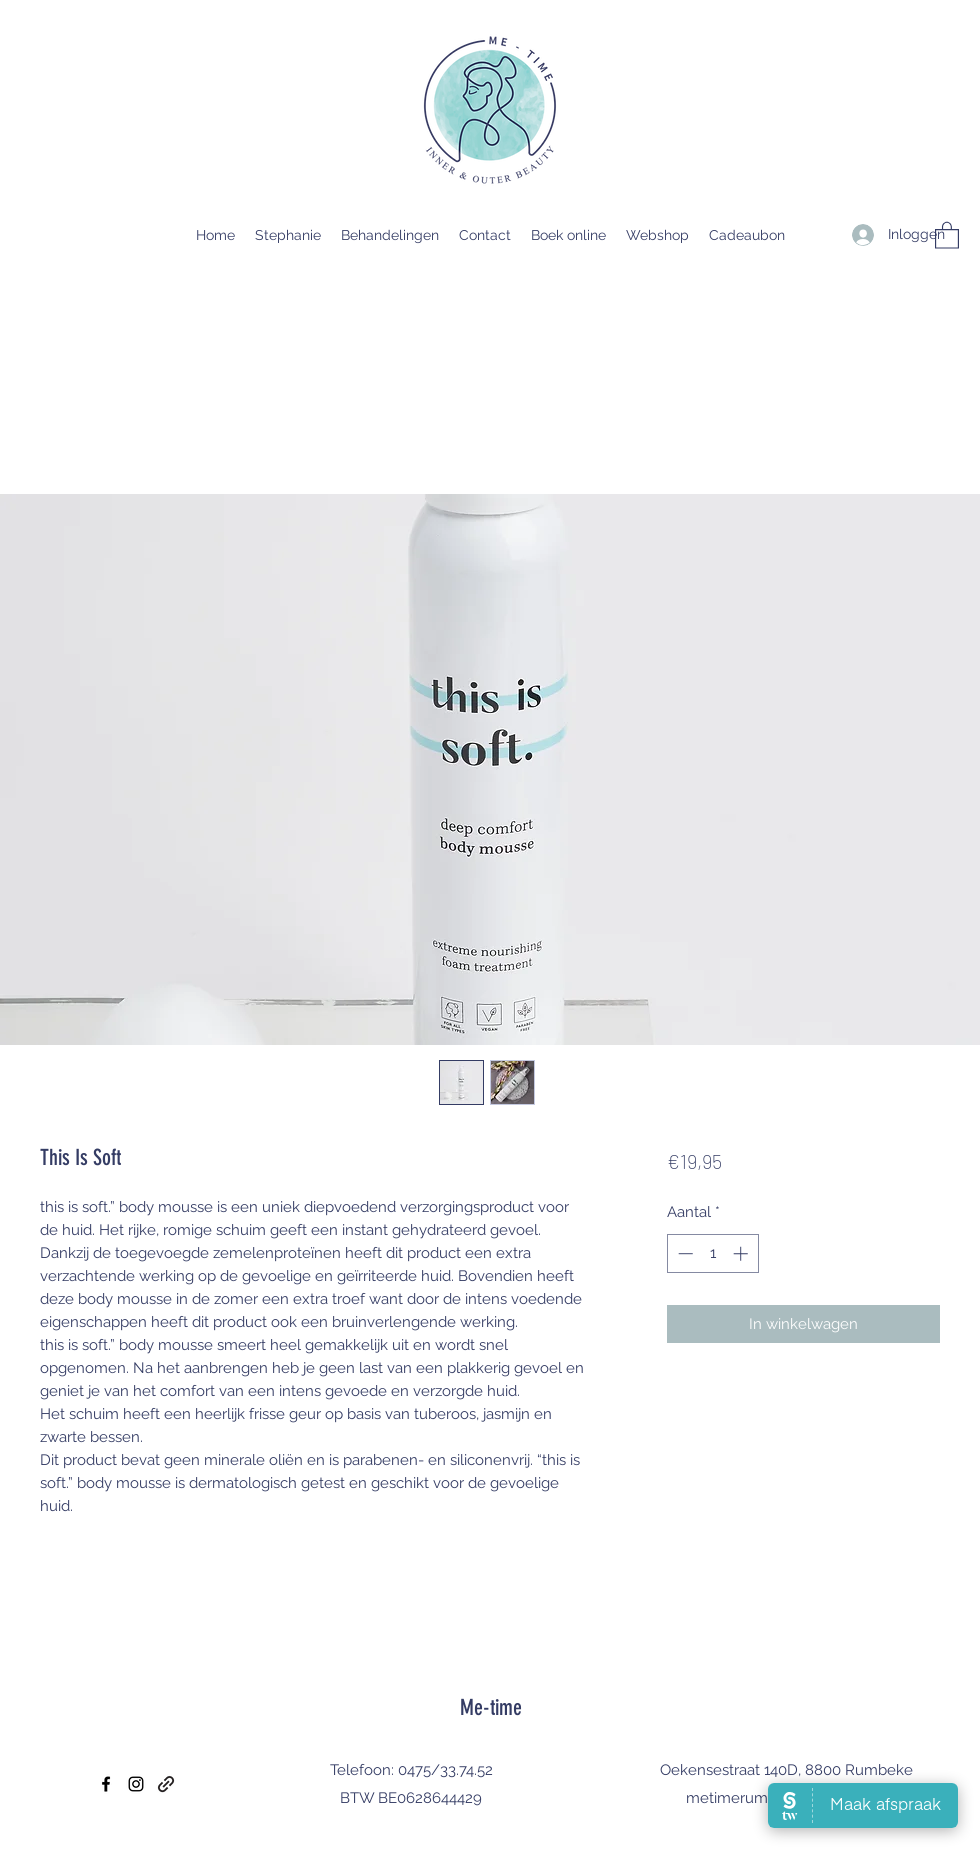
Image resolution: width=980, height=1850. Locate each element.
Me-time (491, 1707)
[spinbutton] (712, 1253)
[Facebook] (106, 1784)
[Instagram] (136, 1784)
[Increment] (742, 1253)
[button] (947, 234)
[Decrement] (683, 1253)
